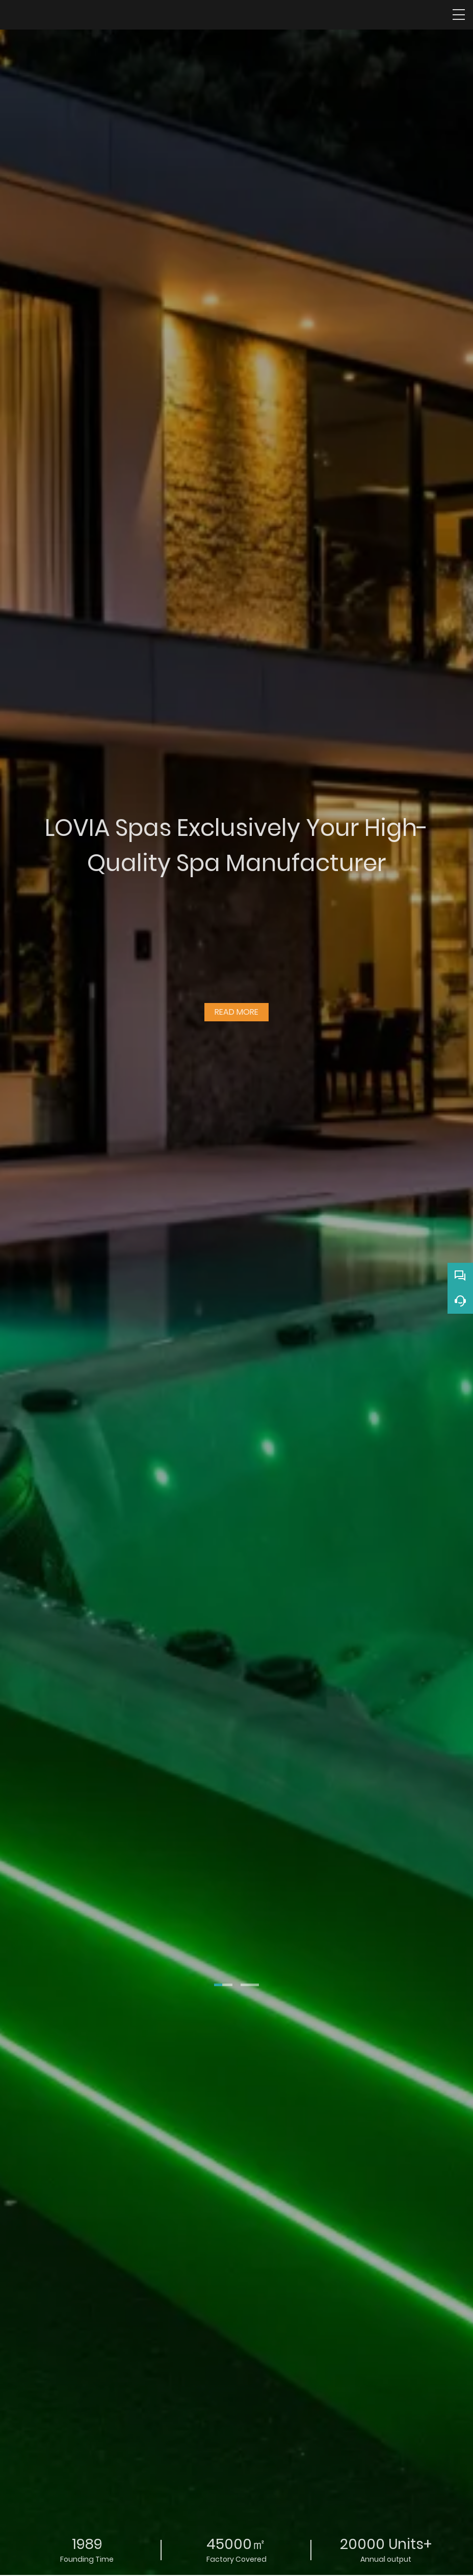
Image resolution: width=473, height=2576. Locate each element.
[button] (223, 1985)
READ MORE (236, 1008)
